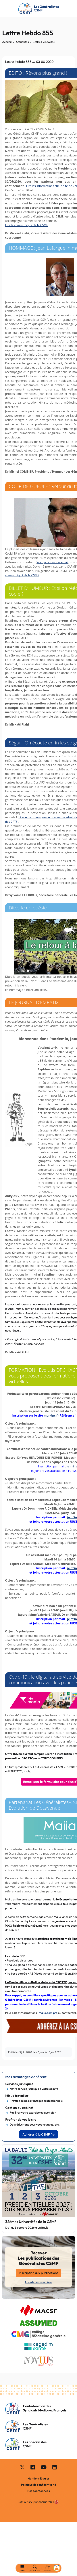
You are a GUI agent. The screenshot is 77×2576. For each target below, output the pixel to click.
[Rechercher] (35, 2568)
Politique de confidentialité (38, 2484)
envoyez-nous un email (52, 562)
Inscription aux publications (38, 2273)
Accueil (7, 42)
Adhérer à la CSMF (38, 2134)
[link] (48, 2502)
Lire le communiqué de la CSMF (26, 225)
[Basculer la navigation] (22, 2568)
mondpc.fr (51, 1415)
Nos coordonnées (38, 2491)
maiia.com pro (48, 2013)
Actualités (22, 42)
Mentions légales (38, 2478)
